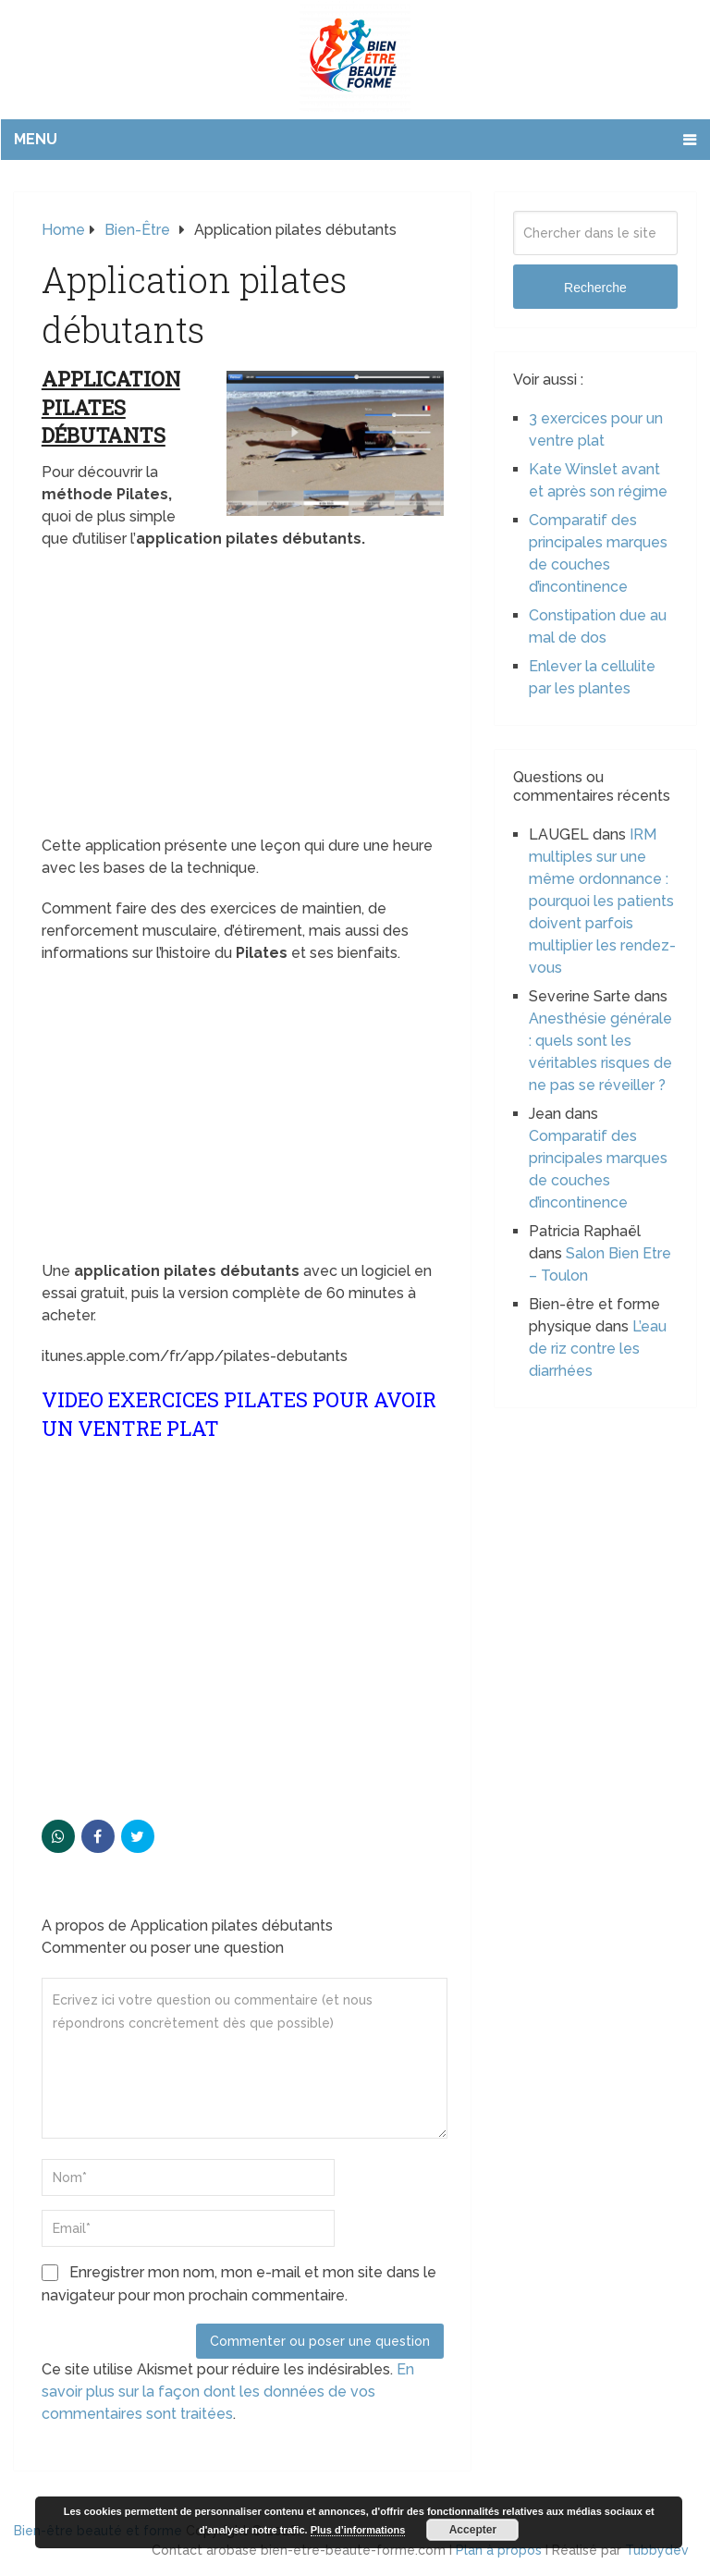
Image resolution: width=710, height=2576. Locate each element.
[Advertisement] (243, 698)
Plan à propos (499, 2550)
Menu (35, 139)
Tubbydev (657, 2550)
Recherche (595, 287)
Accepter (472, 2529)
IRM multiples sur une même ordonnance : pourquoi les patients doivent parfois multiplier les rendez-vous (602, 901)
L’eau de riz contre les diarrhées (598, 1349)
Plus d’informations (358, 2529)
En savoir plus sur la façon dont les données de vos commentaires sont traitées (228, 2392)
